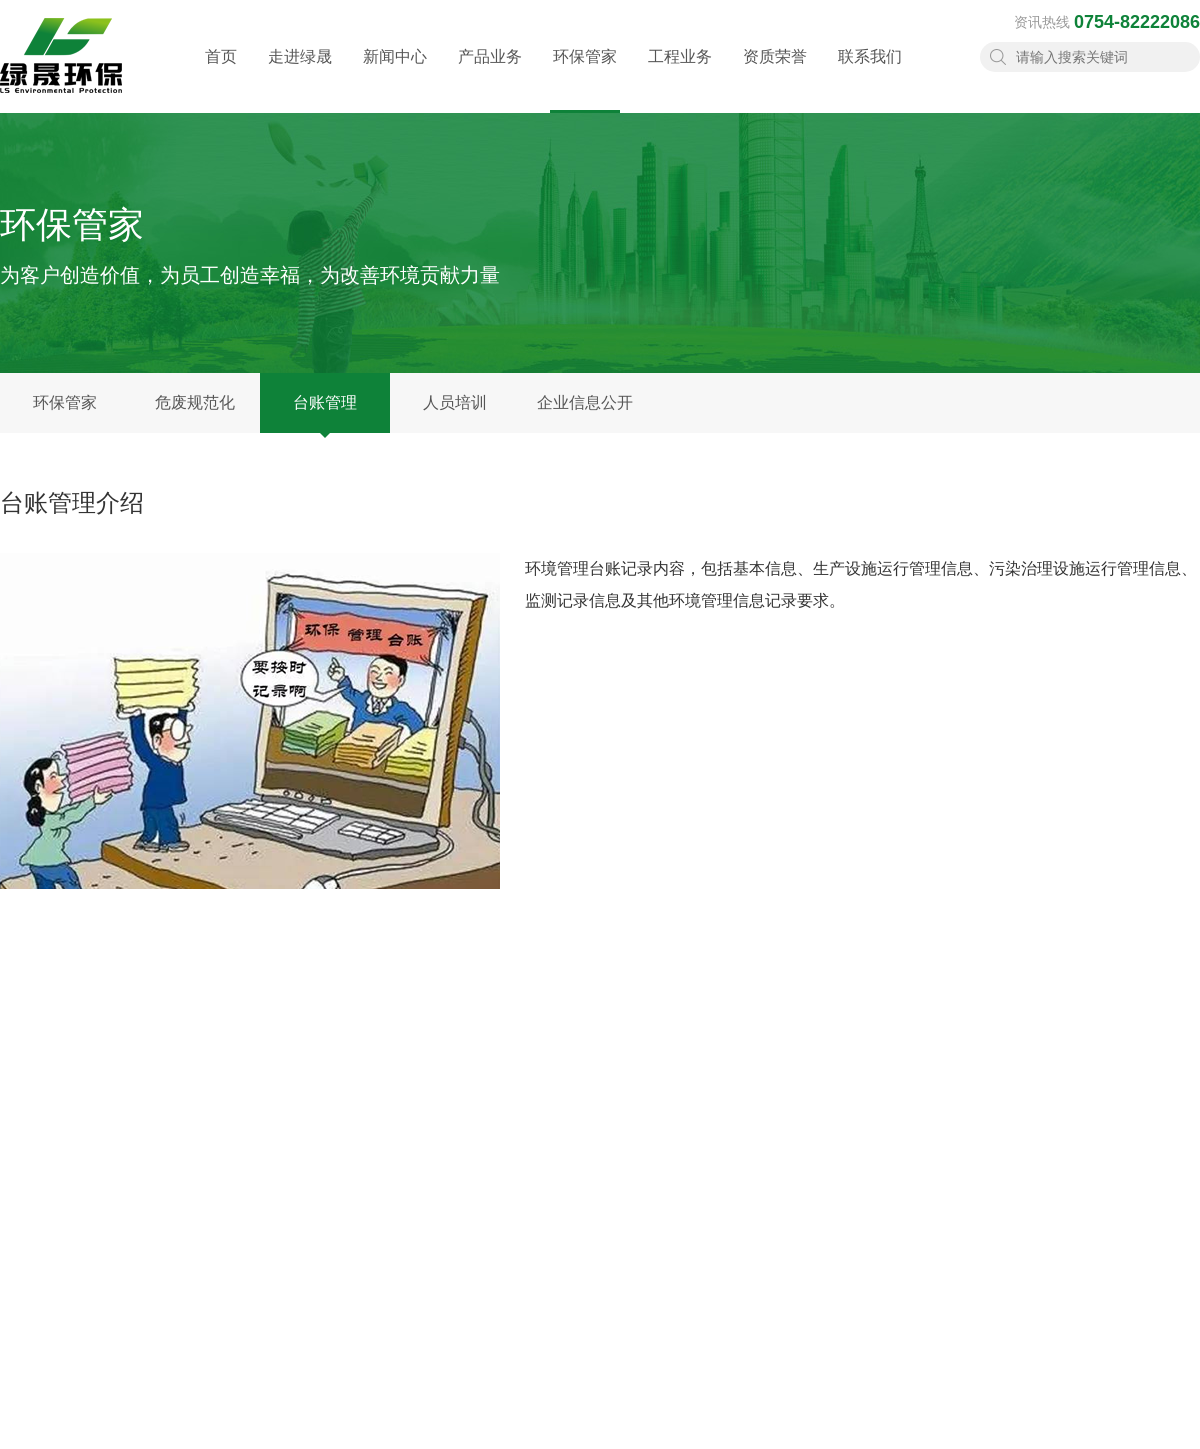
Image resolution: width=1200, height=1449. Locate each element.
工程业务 (680, 75)
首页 (221, 75)
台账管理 (325, 402)
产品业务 (490, 75)
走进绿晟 (300, 75)
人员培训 (455, 402)
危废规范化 (195, 402)
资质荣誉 (775, 75)
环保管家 (585, 80)
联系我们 (870, 75)
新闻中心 (395, 75)
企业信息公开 (585, 402)
